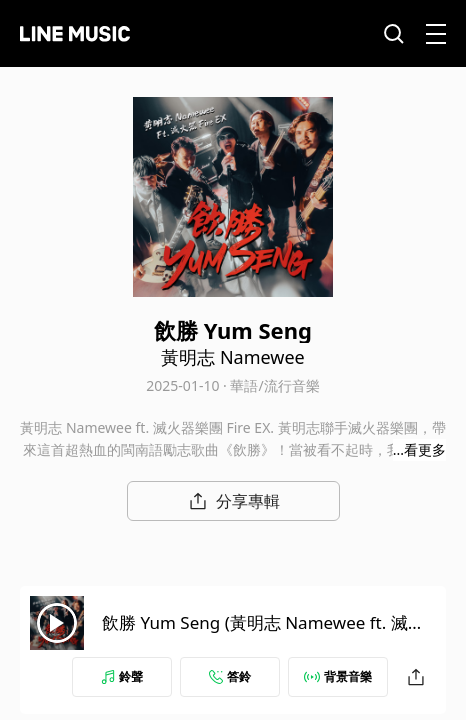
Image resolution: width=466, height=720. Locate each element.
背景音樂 (338, 676)
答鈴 (230, 676)
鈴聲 (122, 676)
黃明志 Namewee (233, 357)
